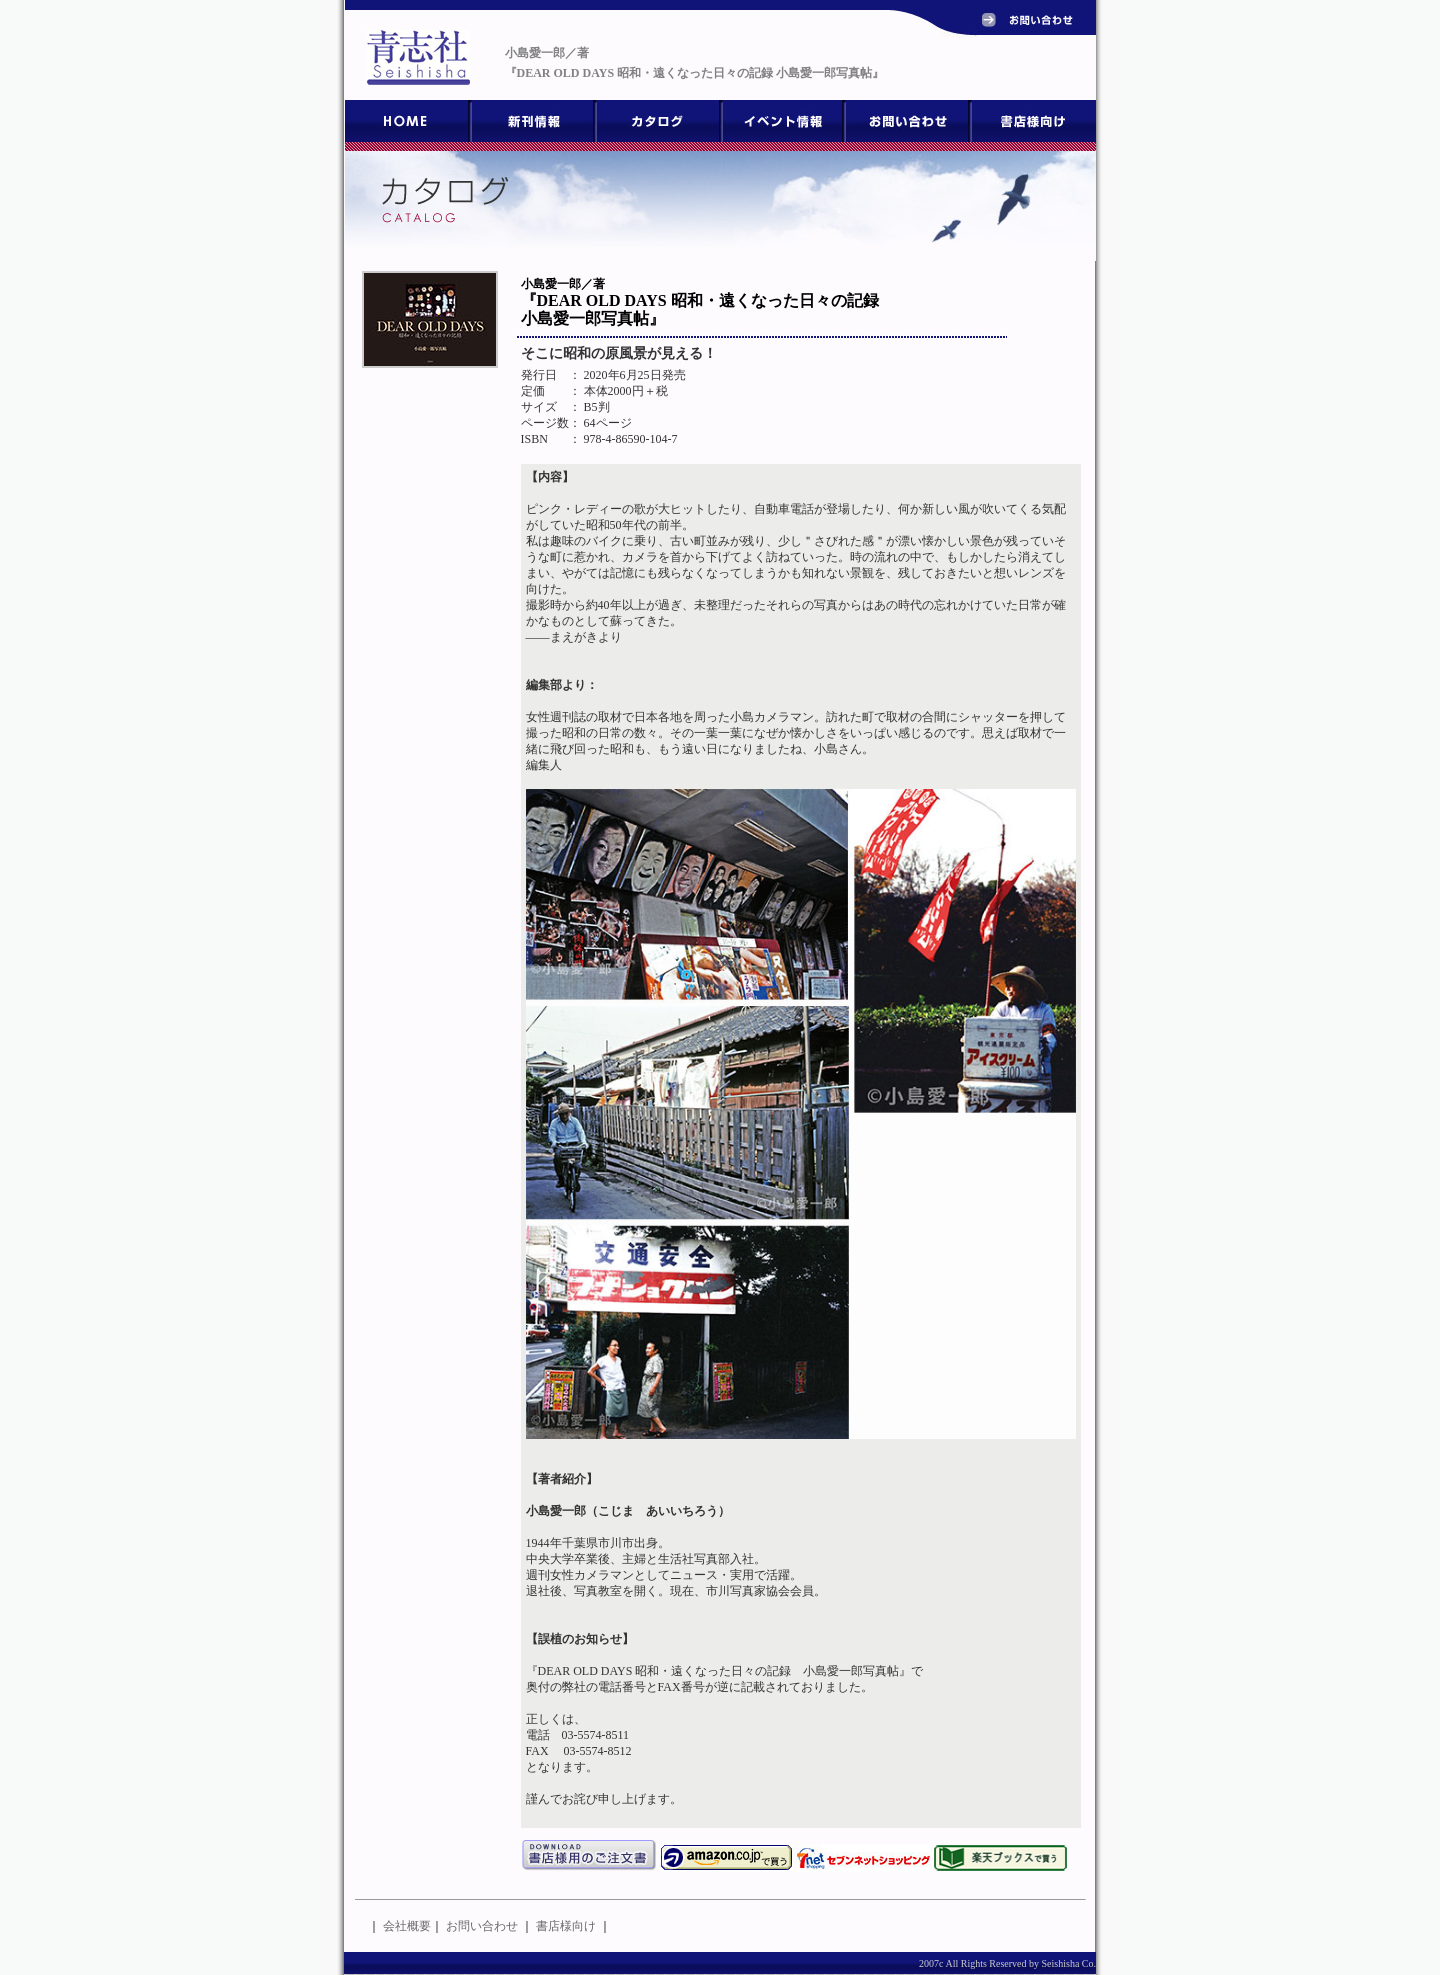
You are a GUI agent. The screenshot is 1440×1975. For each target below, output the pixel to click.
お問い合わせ (482, 1926)
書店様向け (566, 1926)
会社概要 (407, 1926)
